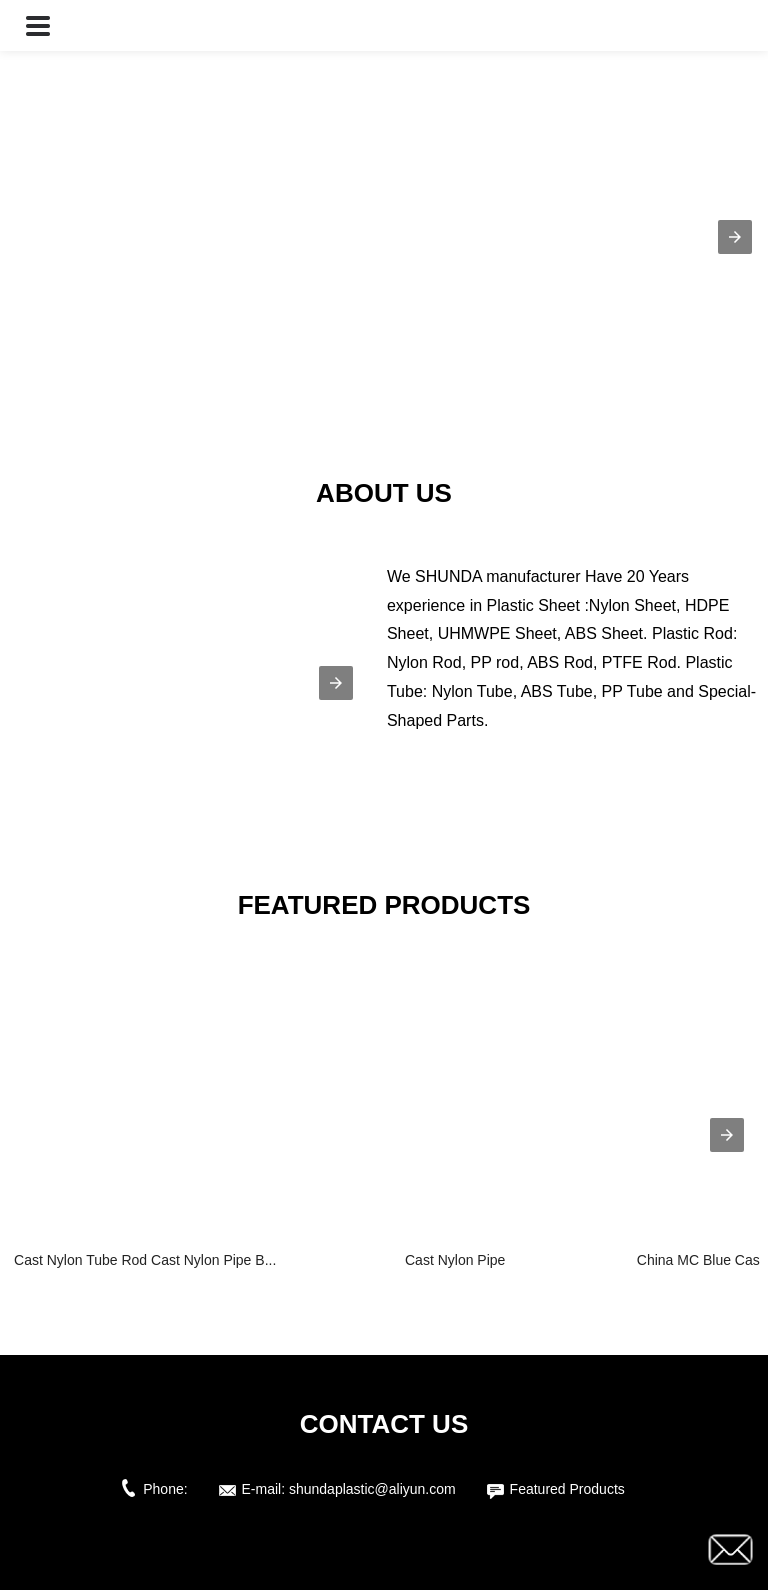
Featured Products (567, 1489)
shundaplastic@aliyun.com (372, 1489)
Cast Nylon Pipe (455, 1260)
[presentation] (727, 1135)
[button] (38, 25)
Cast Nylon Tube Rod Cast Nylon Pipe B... (145, 1260)
